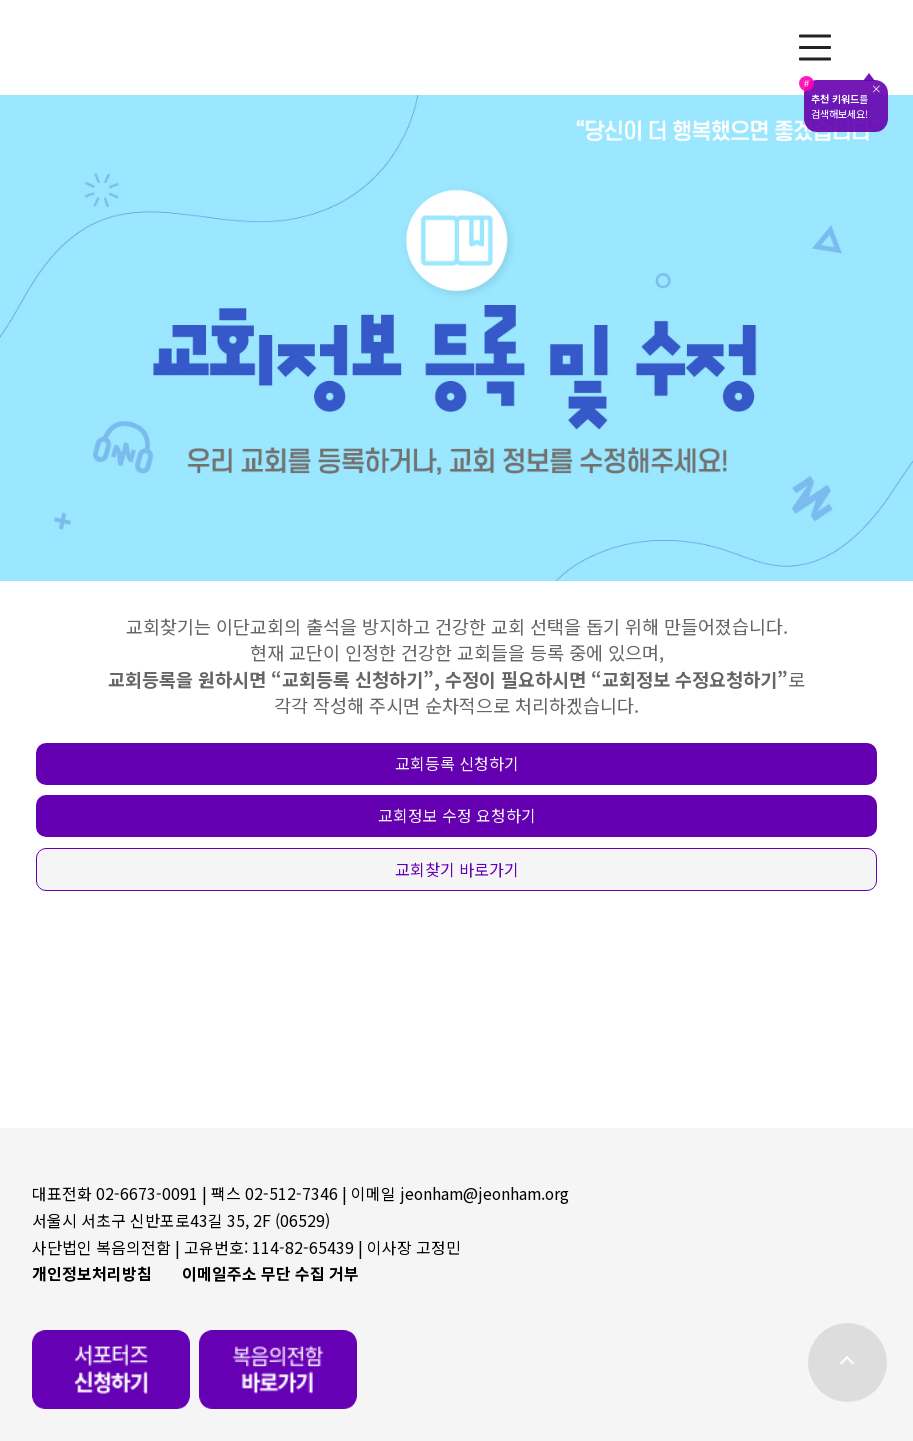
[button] (456, 764)
